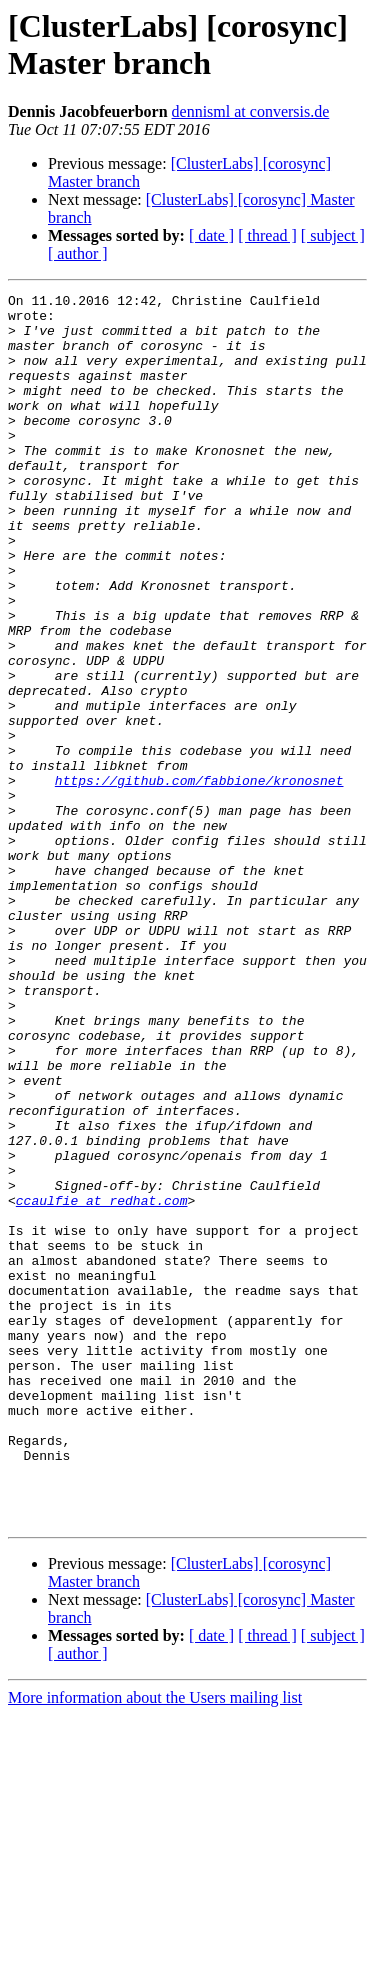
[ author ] (78, 253)
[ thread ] (267, 235)
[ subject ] (333, 235)
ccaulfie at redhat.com (102, 1383)
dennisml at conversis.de (251, 111)
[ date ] (211, 235)
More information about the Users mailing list (155, 1943)
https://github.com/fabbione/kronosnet (199, 879)
